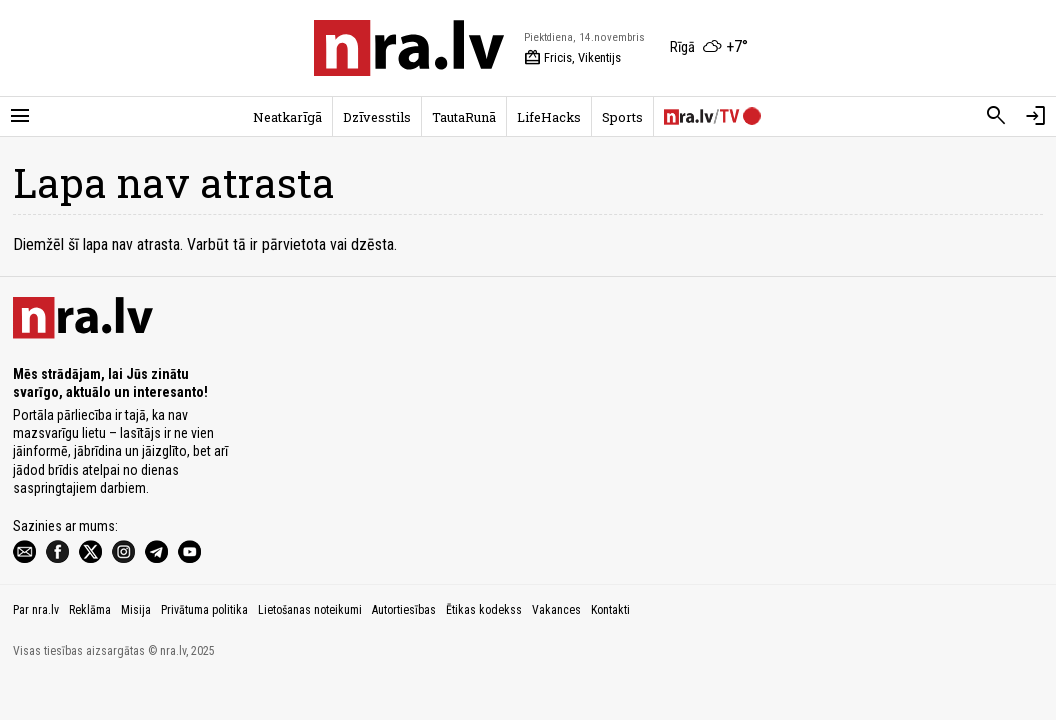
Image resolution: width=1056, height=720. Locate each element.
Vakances (556, 610)
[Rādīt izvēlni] (20, 116)
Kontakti (610, 610)
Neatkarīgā (287, 117)
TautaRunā (464, 117)
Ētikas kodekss (484, 610)
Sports (622, 117)
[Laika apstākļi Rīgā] (709, 48)
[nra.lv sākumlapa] (409, 48)
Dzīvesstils (377, 117)
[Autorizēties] (1036, 116)
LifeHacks (549, 117)
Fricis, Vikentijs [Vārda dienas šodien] (572, 58)
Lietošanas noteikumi (310, 610)
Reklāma (90, 610)
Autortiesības (404, 610)
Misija (136, 610)
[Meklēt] (996, 116)
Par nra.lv (36, 610)
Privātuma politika (204, 610)
